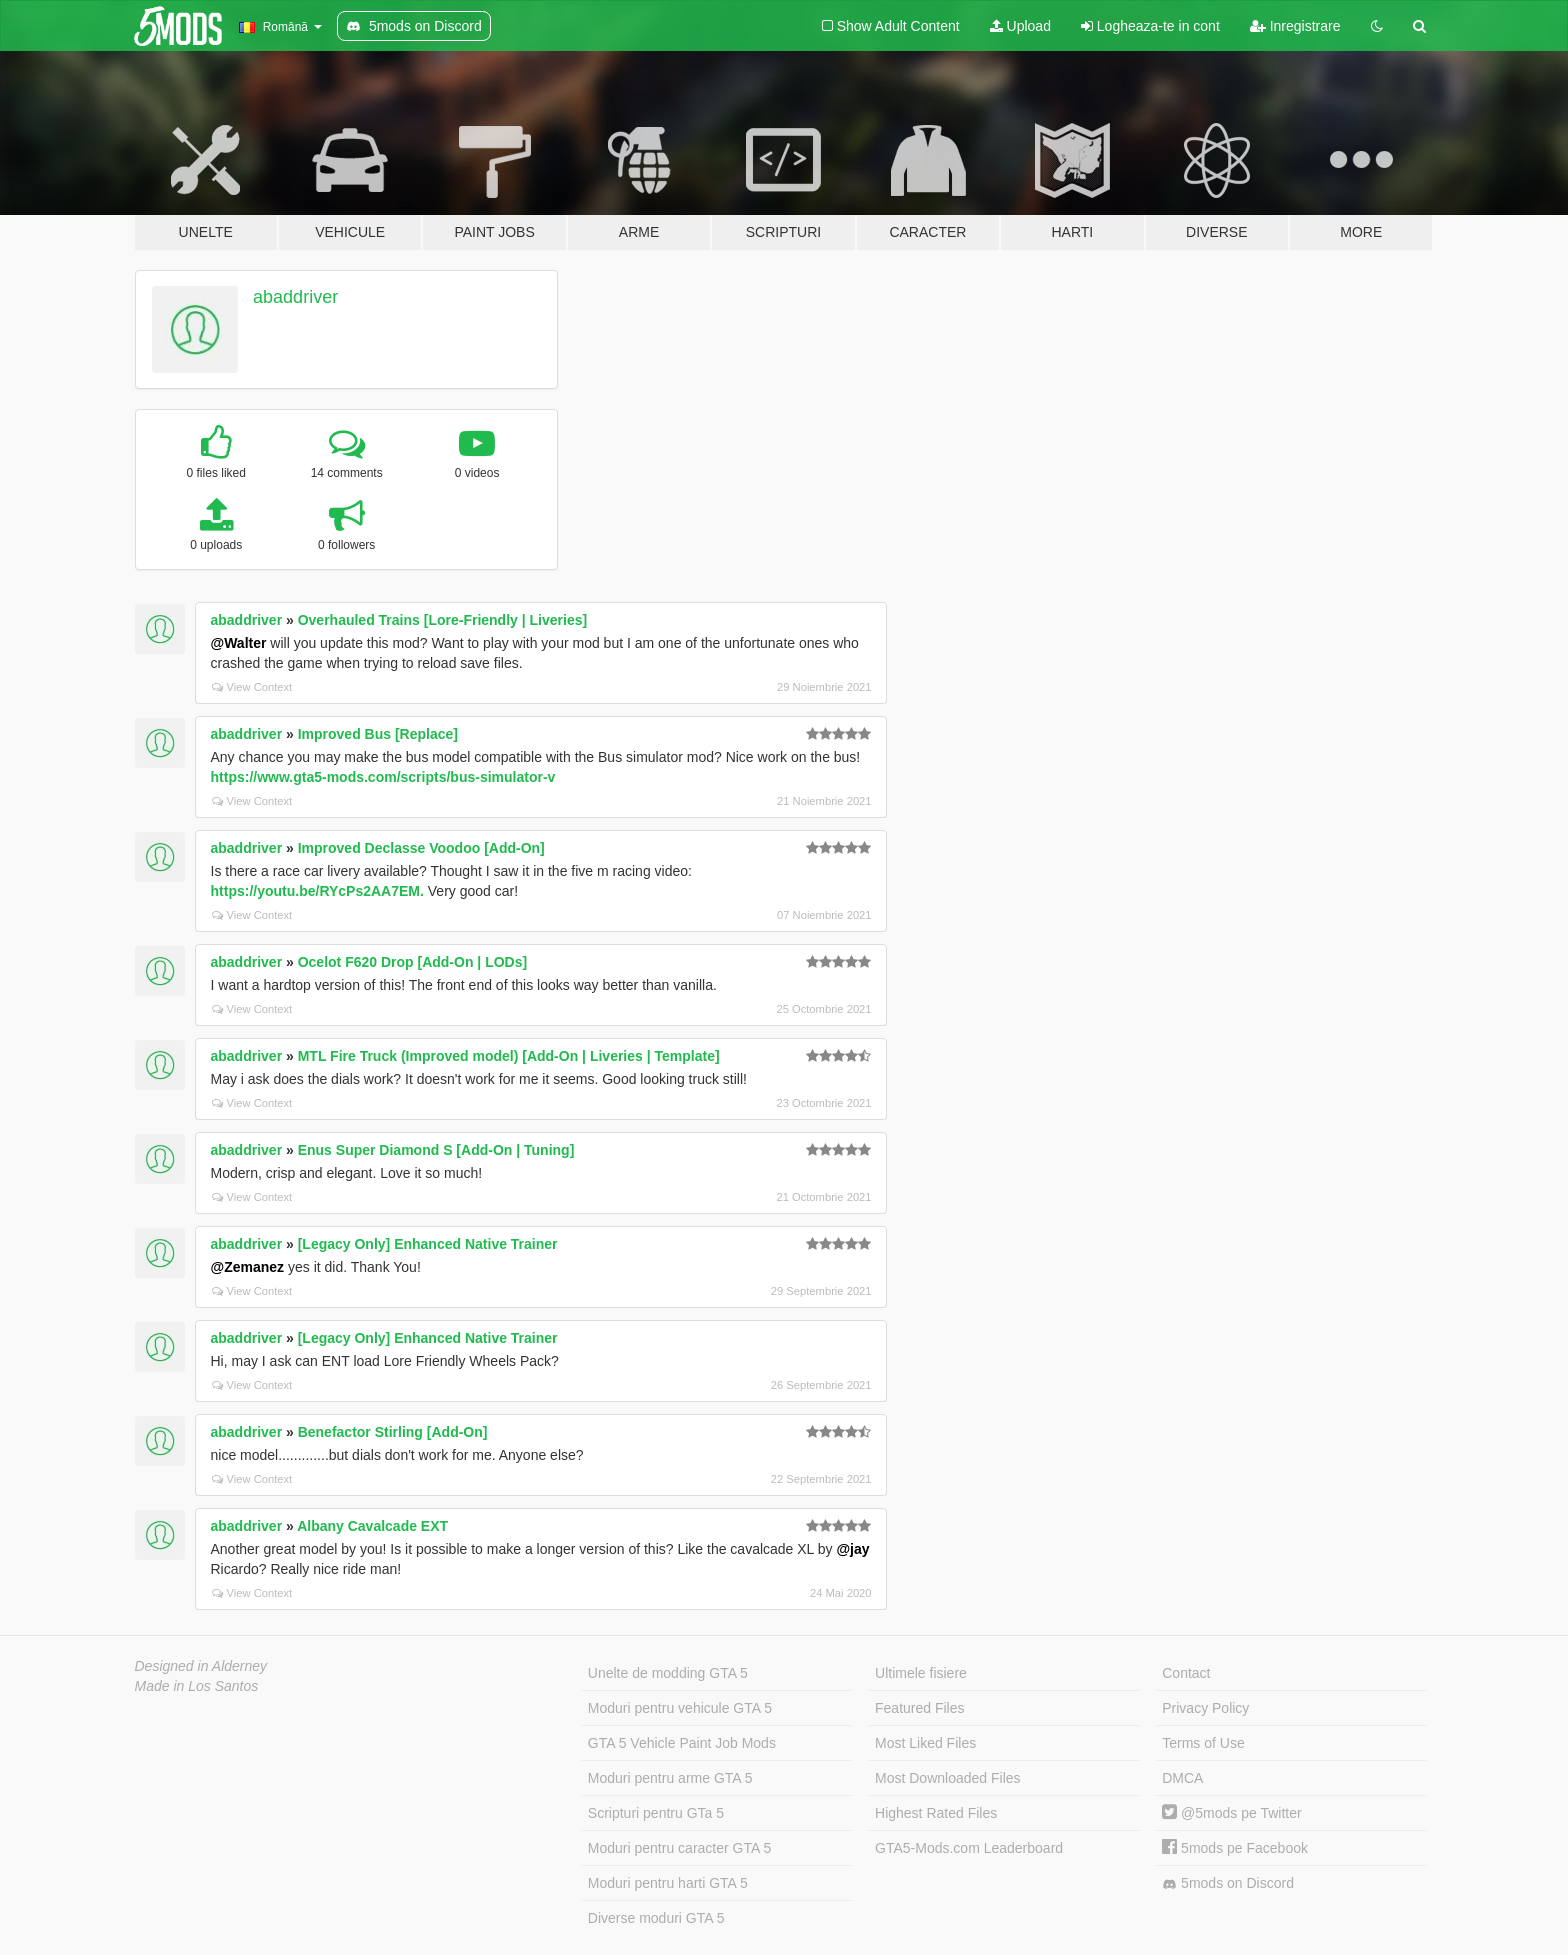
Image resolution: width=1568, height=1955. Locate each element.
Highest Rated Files (936, 1813)
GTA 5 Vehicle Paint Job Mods (682, 1743)
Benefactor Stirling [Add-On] (393, 1432)
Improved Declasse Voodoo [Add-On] (421, 848)
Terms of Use (1203, 1743)
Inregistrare (1295, 26)
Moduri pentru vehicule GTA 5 (680, 1708)
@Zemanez (248, 1267)
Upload (1020, 26)
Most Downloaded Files (948, 1778)
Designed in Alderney (201, 1666)
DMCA (1182, 1778)
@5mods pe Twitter (1231, 1813)
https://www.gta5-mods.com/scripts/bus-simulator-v (383, 777)
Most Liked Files (925, 1743)
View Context (252, 687)
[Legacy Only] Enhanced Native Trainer (428, 1244)
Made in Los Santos (197, 1686)
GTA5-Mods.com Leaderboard (969, 1848)
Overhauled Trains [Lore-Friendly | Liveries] (442, 620)
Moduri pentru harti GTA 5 (668, 1883)
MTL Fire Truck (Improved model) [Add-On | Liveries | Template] (509, 1056)
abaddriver (295, 297)
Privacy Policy (1205, 1708)
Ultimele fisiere (921, 1673)
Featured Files (919, 1708)
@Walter (239, 643)
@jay (852, 1549)
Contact (1186, 1673)
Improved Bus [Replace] (378, 734)
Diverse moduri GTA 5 (656, 1918)
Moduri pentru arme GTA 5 (670, 1778)
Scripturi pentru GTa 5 (656, 1813)
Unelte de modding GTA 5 (668, 1673)
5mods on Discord (1228, 1883)
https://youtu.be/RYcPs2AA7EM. (317, 891)
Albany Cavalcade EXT (372, 1526)
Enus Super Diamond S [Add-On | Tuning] (436, 1150)
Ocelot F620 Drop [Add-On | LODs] (412, 962)
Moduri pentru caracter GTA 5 (679, 1848)
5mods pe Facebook (1235, 1848)
